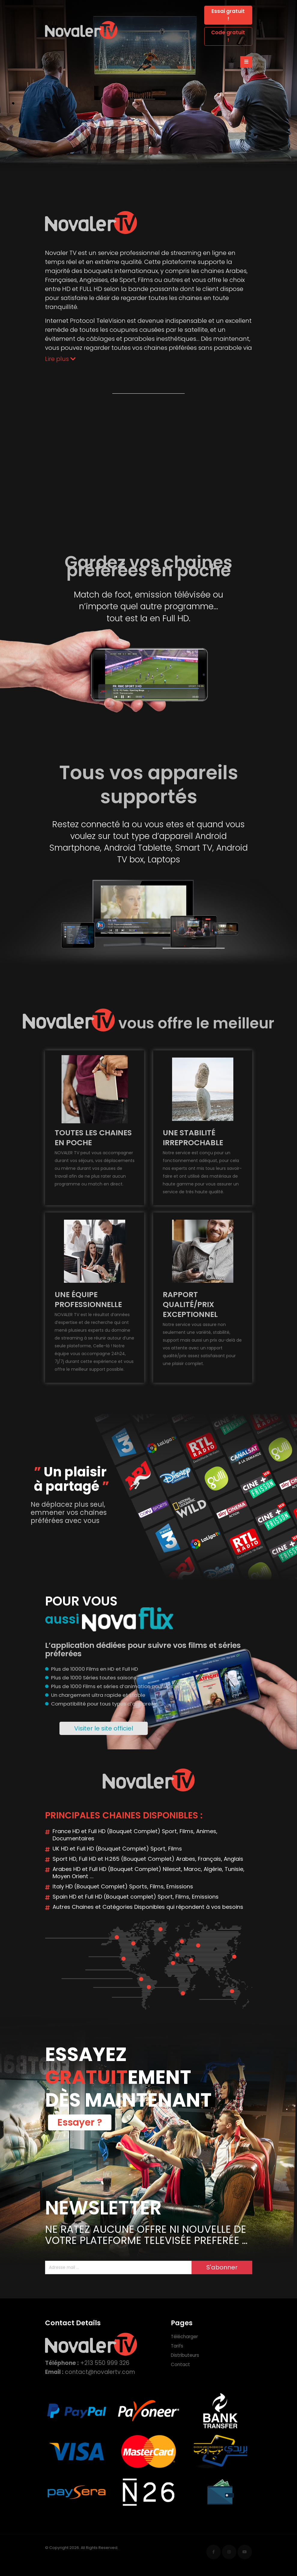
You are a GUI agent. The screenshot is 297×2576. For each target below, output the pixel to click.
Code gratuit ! (228, 36)
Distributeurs (185, 2355)
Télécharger (184, 2336)
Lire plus (60, 359)
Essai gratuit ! (228, 15)
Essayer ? (79, 2122)
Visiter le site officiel (103, 1728)
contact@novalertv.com (100, 2372)
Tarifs (177, 2346)
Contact (180, 2364)
